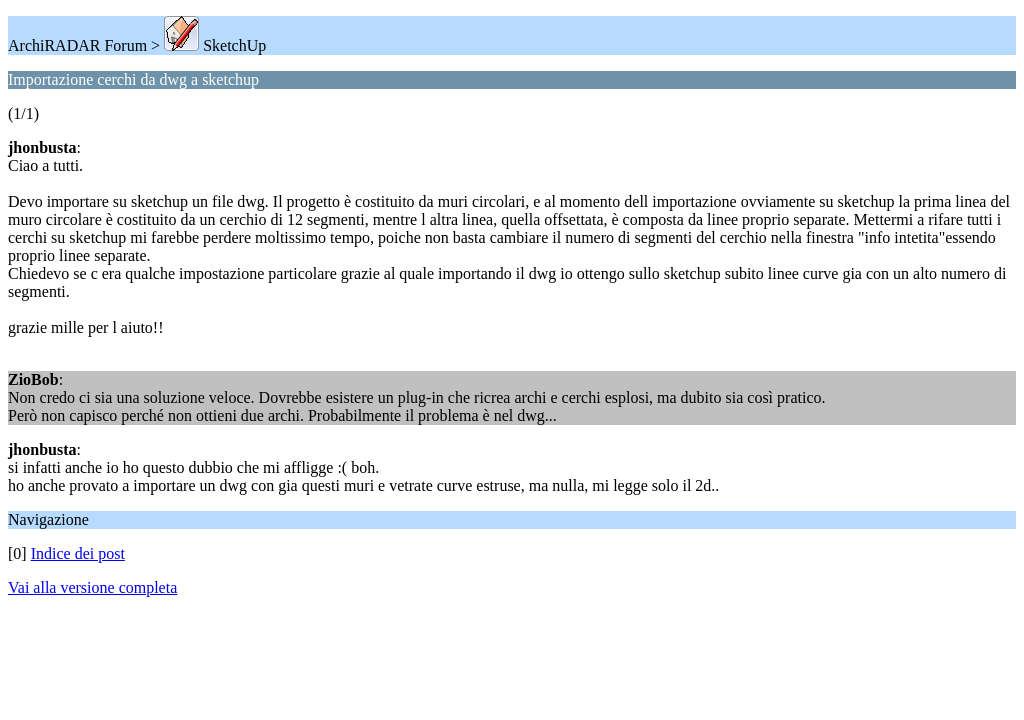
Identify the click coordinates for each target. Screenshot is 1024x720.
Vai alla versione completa (92, 587)
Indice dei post (78, 553)
